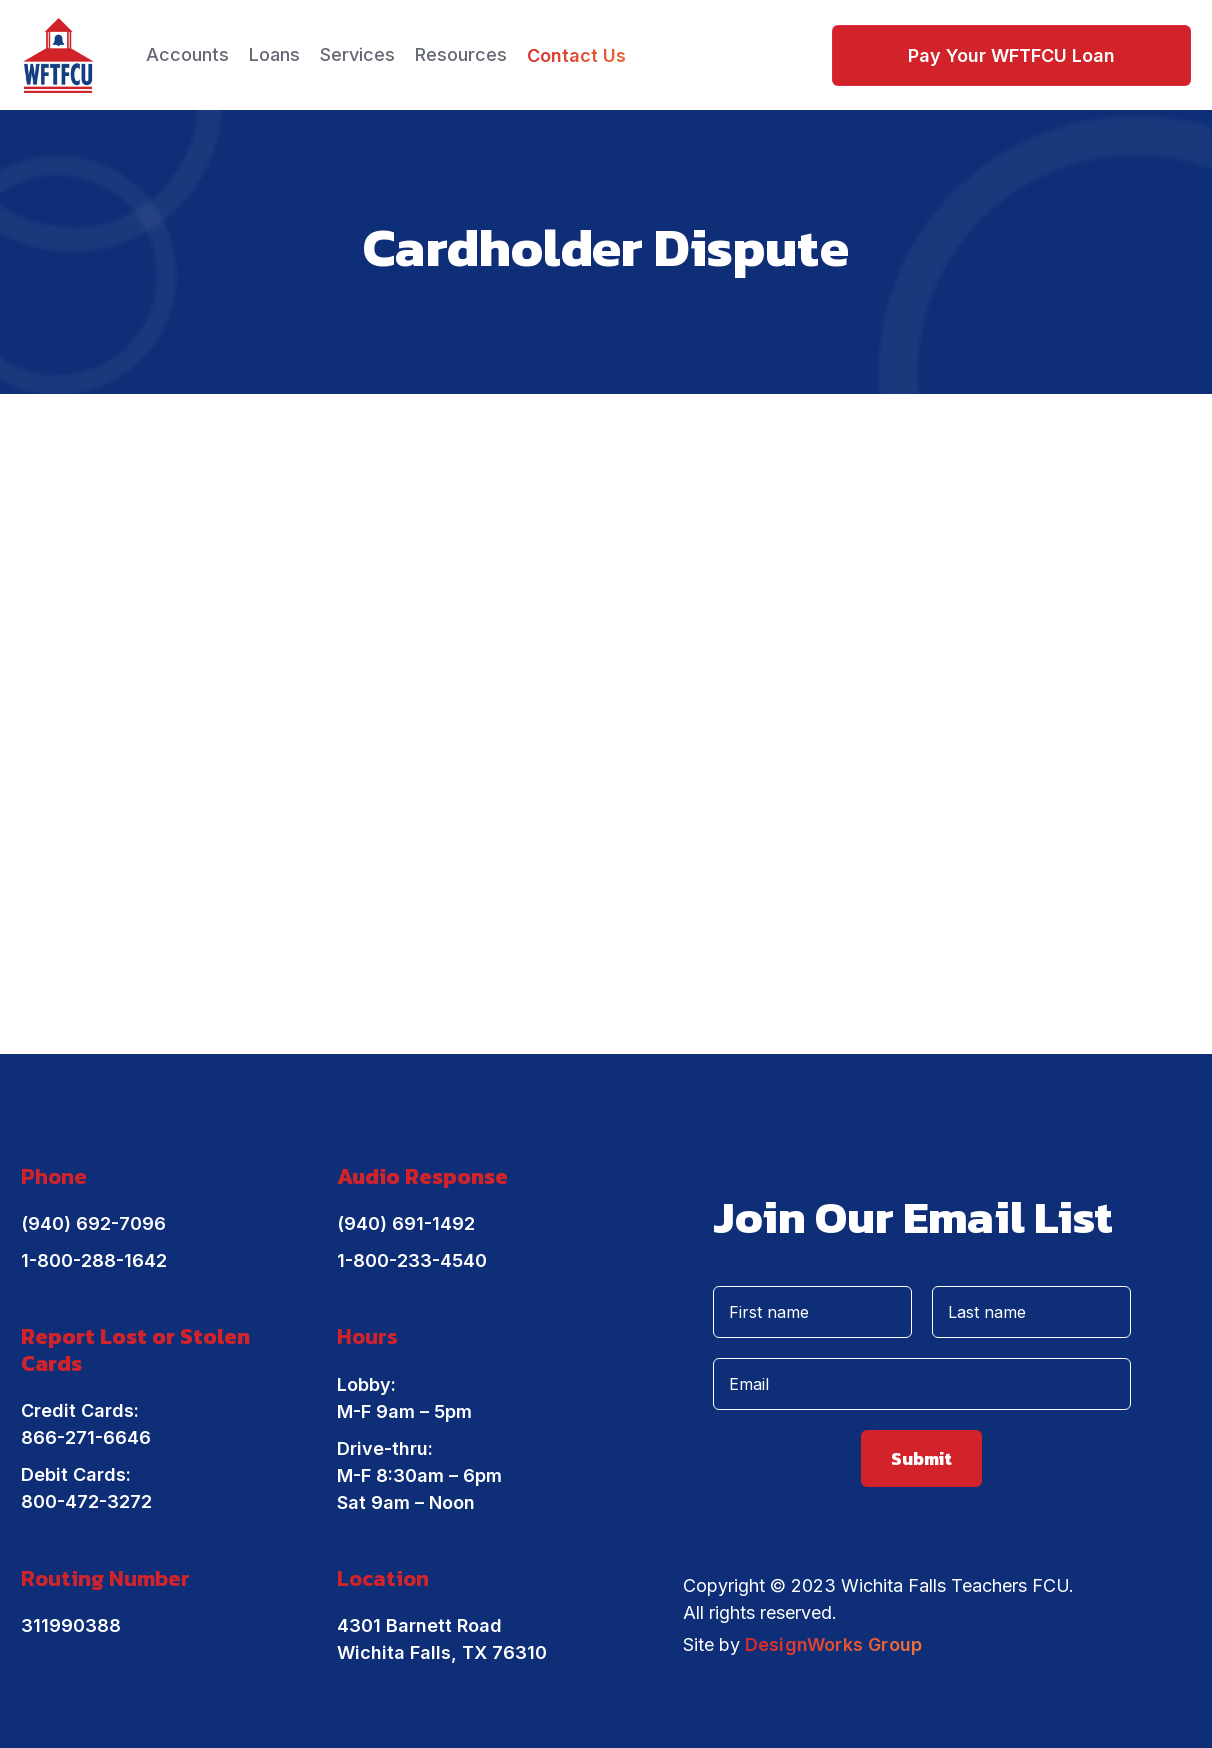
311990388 (71, 1625)
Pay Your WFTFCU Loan (1011, 55)
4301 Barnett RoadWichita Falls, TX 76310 (442, 1639)
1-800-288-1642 (94, 1260)
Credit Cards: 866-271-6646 (86, 1424)
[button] (187, 55)
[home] (58, 55)
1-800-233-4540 (412, 1260)
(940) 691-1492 (406, 1223)
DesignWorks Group (833, 1644)
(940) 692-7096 (93, 1223)
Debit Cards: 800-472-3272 (86, 1488)
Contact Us (576, 55)
